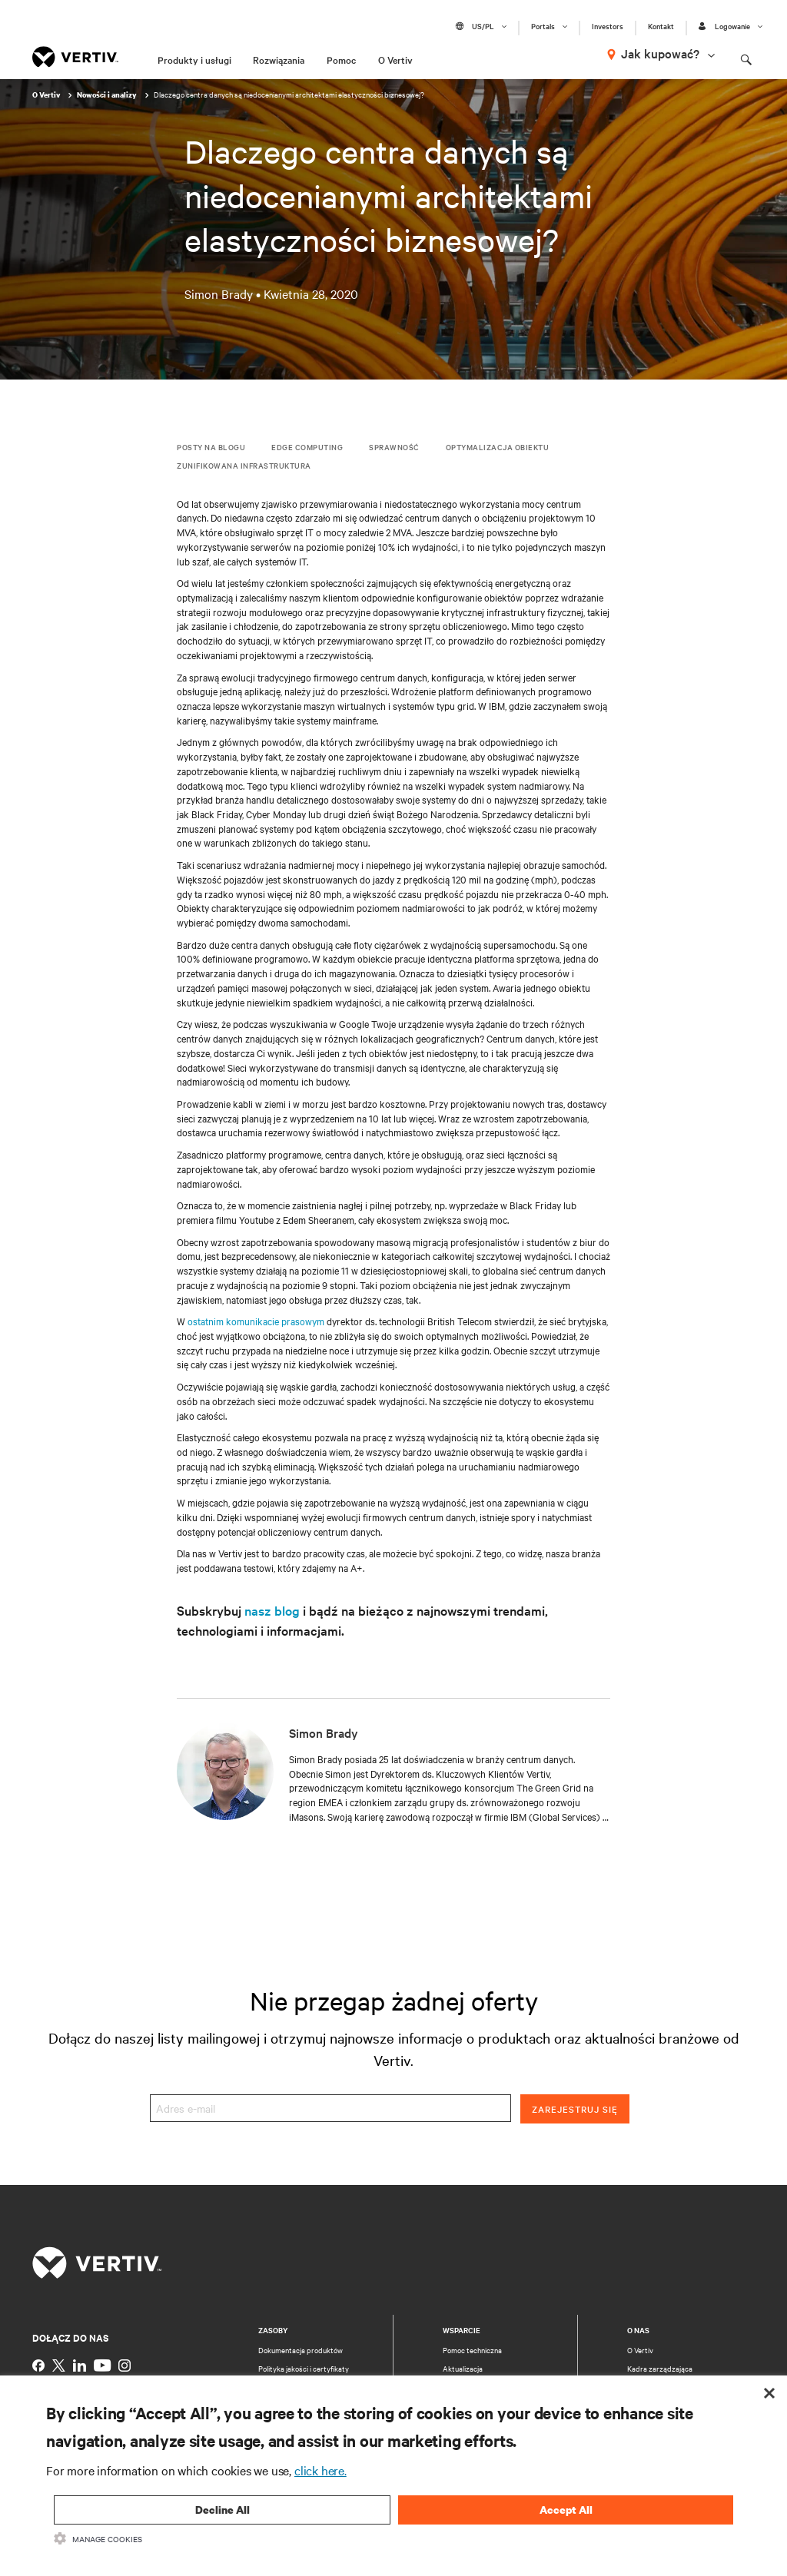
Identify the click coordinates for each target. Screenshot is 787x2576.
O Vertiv (395, 59)
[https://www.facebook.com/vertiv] (38, 2365)
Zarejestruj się (575, 2109)
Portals (543, 26)
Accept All (566, 2509)
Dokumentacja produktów (300, 2350)
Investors (607, 26)
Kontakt (661, 26)
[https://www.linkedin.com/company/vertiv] (79, 2365)
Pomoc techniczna (472, 2350)
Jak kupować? (660, 53)
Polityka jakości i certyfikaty (303, 2368)
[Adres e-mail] (330, 2108)
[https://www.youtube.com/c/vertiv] (102, 2365)
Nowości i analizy (107, 95)
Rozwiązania (278, 59)
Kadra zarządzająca (659, 2368)
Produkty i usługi (194, 59)
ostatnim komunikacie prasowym (256, 1321)
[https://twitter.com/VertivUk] (58, 2365)
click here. (320, 2470)
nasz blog (272, 1610)
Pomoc (341, 59)
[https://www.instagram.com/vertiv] (124, 2365)
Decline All (222, 2509)
